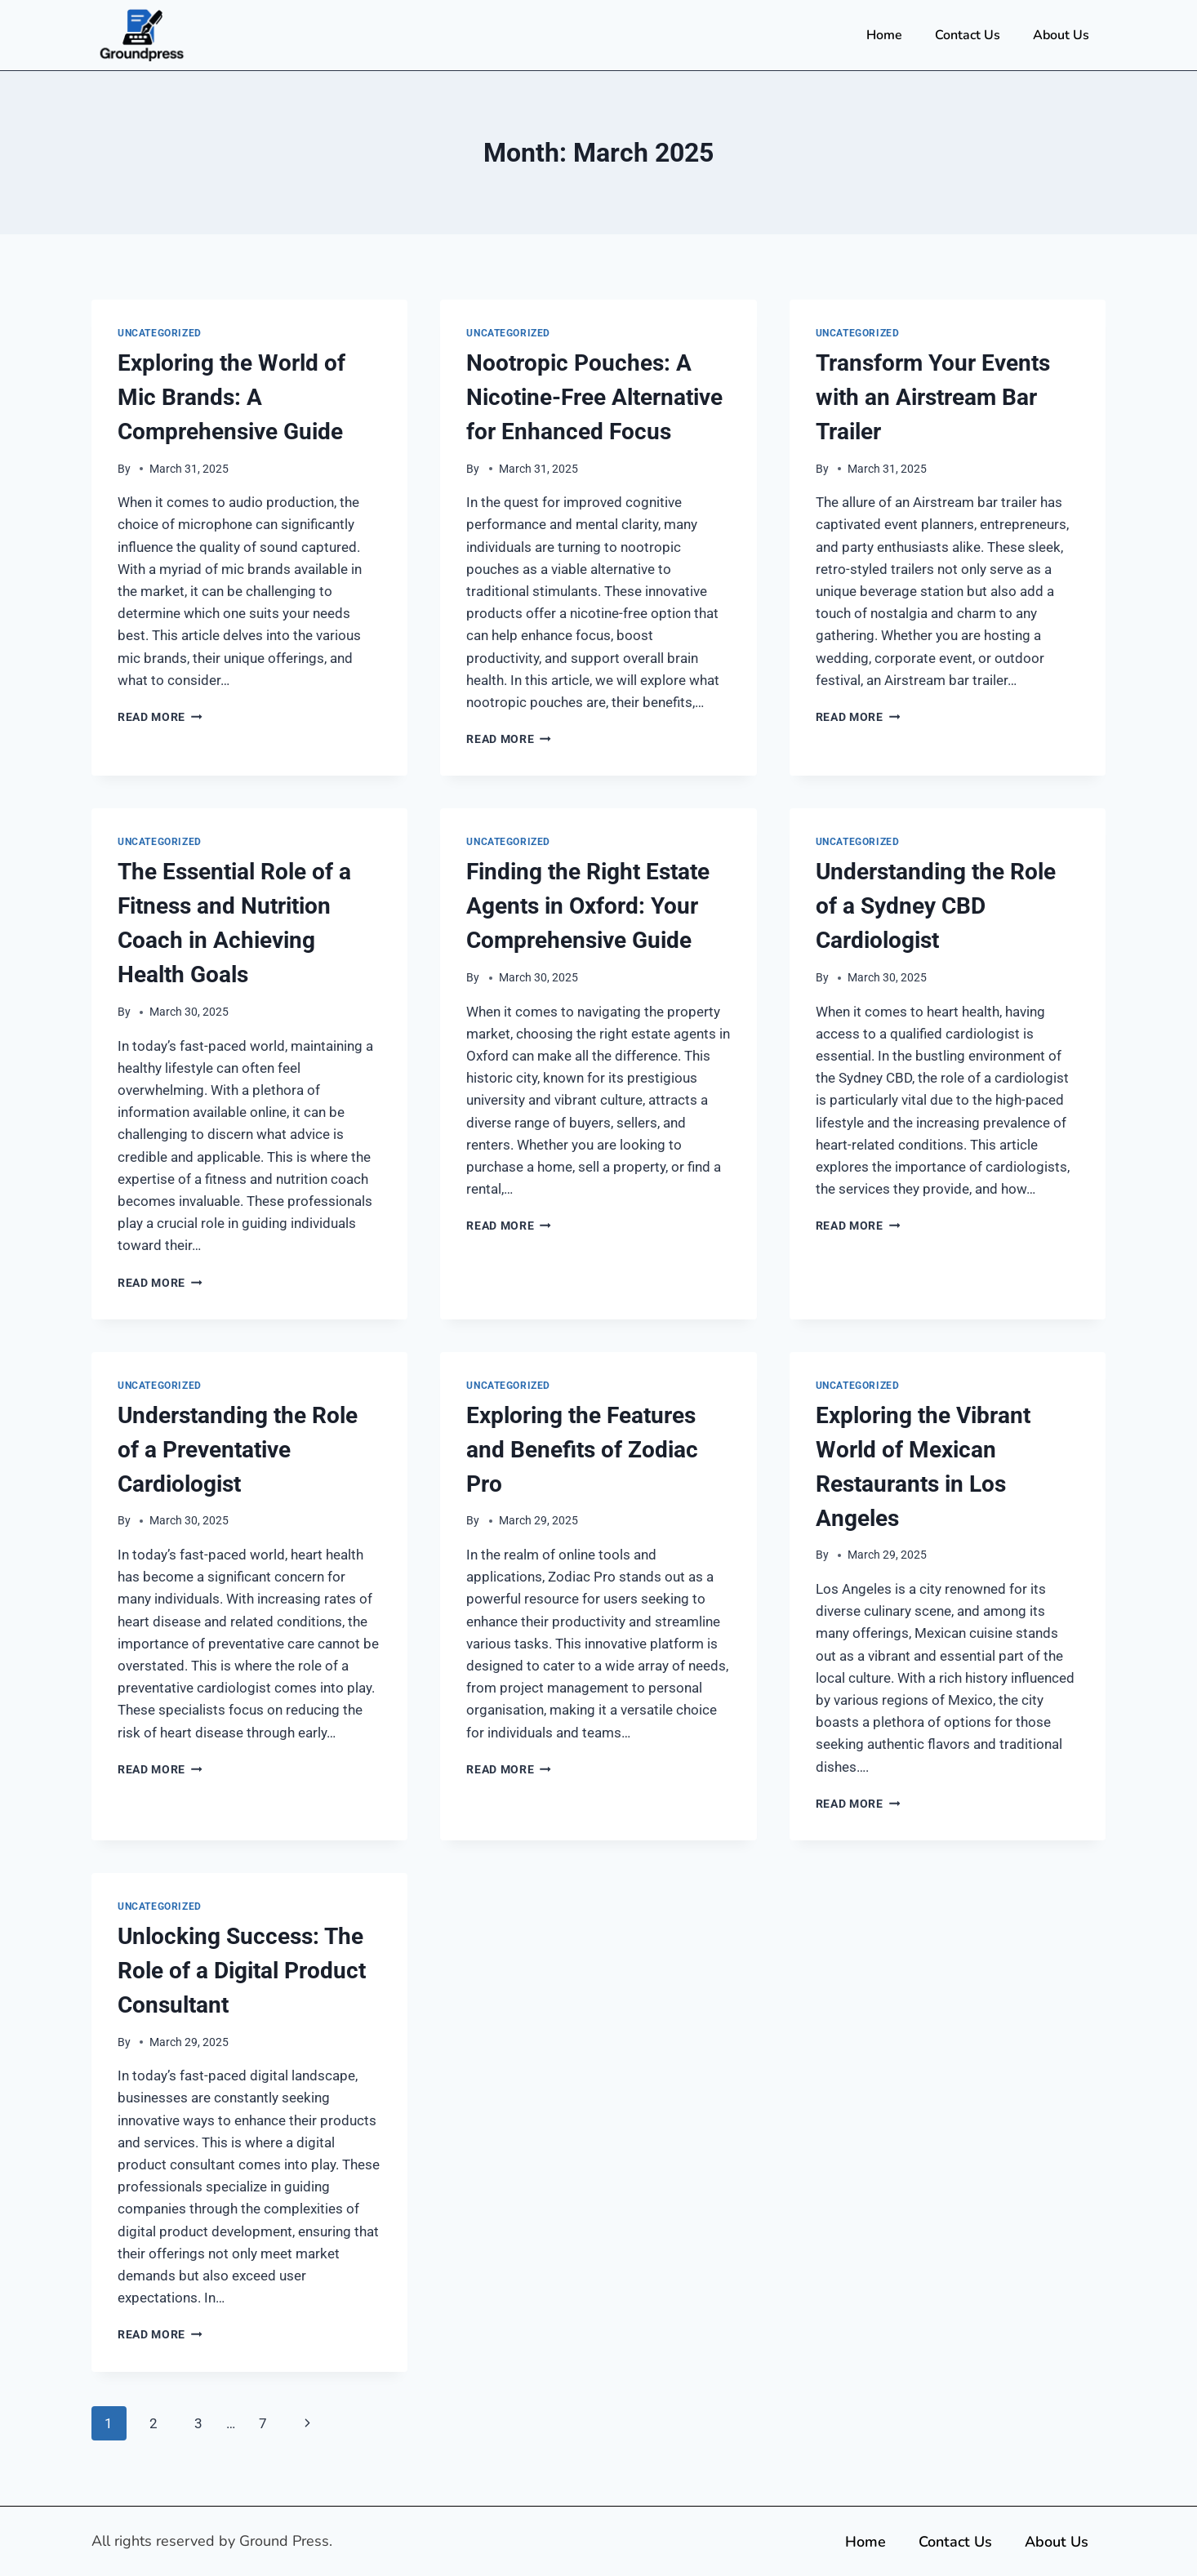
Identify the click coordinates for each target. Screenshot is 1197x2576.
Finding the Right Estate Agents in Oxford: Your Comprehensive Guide (588, 906)
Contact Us (967, 35)
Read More (160, 716)
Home (884, 35)
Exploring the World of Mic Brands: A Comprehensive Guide (231, 397)
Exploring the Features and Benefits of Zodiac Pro (582, 1449)
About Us (1061, 35)
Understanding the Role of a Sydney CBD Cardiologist (936, 906)
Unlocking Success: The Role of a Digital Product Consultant (242, 1970)
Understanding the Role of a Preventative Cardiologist (238, 1449)
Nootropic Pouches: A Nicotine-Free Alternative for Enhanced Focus (594, 397)
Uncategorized (160, 333)
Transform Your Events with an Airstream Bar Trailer (933, 397)
